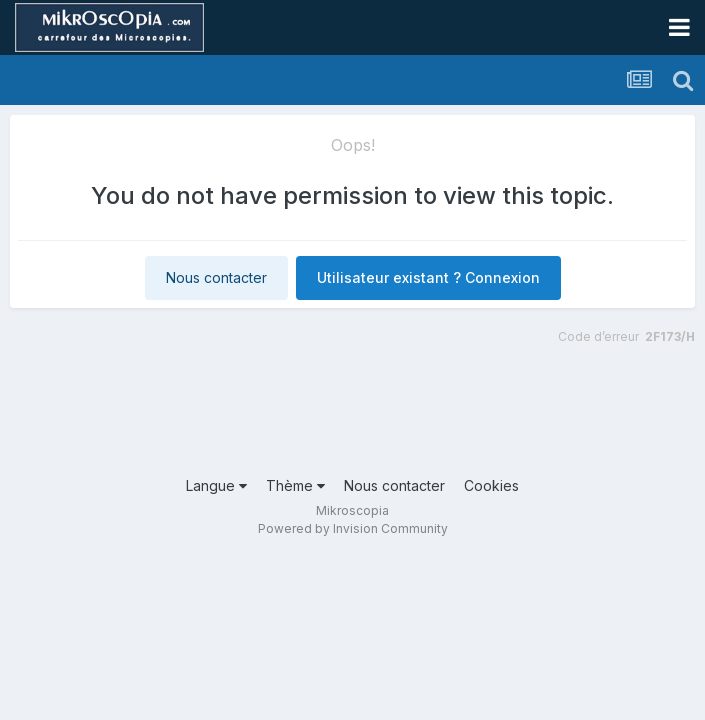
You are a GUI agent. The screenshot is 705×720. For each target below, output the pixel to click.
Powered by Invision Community (353, 528)
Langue (216, 485)
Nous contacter (216, 277)
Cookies (491, 485)
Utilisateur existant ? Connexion (428, 277)
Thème (295, 485)
